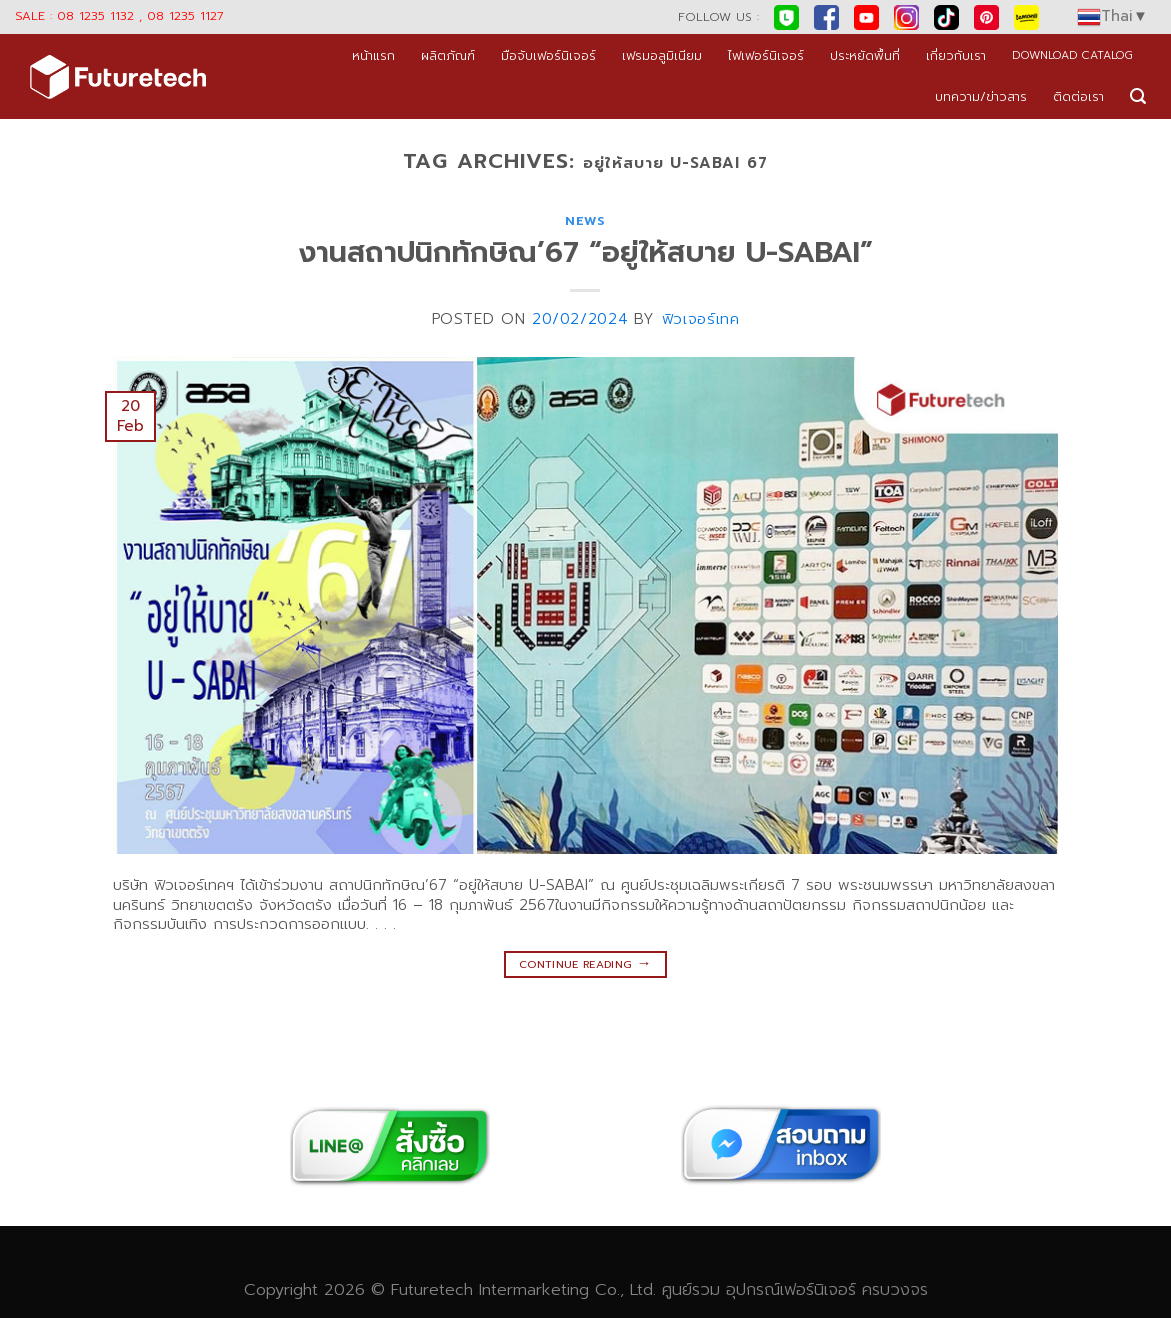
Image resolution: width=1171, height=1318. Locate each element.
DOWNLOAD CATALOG (1072, 55)
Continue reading (585, 963)
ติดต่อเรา (1078, 96)
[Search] (1138, 96)
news (585, 220)
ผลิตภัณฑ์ (448, 55)
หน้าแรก (373, 55)
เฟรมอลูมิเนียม (662, 55)
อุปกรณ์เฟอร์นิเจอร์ (791, 1289)
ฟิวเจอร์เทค (701, 319)
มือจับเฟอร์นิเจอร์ (548, 55)
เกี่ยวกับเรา (956, 55)
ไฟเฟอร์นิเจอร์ (766, 55)
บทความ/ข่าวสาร (981, 96)
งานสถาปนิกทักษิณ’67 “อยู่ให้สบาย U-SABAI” (585, 252)
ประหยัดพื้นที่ (865, 55)
